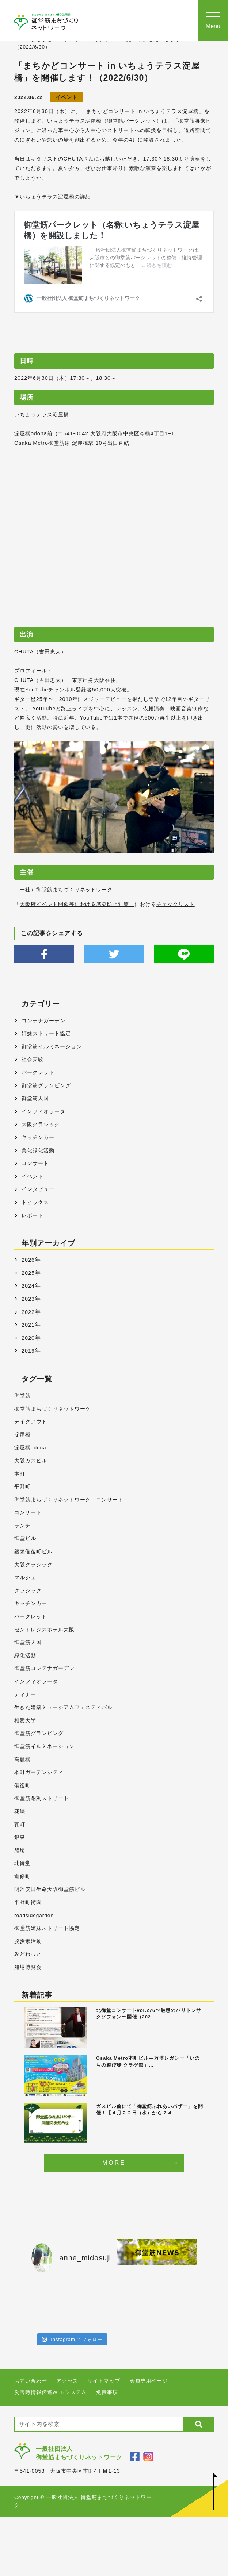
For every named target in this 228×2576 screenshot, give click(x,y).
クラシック (28, 1590)
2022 (28, 1312)
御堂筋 (22, 1396)
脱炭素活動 (28, 1941)
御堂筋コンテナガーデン (44, 1668)
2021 (28, 1325)
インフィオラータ (43, 1111)
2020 (28, 1338)
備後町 (22, 1785)
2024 (28, 1286)
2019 (28, 1351)
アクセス (67, 2381)
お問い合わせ (30, 2381)
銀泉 (19, 1837)
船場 (19, 1850)
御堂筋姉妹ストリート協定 (47, 1928)
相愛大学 (25, 1720)
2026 (28, 1260)
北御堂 (22, 1863)
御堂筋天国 (35, 1098)
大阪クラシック (41, 1124)
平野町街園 (28, 1902)
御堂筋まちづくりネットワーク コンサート (68, 1500)
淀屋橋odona (30, 1447)
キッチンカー (38, 1137)
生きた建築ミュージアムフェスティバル (63, 1707)
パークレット (38, 1072)
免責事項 (107, 2392)
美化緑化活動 (38, 1150)
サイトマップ (103, 2381)
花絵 (19, 1811)
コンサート (35, 1163)
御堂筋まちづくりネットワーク (52, 1409)
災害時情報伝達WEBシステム (50, 2392)
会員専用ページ (149, 2381)
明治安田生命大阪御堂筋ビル (49, 1889)
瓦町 (19, 1824)
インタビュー (38, 1189)
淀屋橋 (22, 1435)
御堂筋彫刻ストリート (41, 1798)
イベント (66, 97)
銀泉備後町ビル (33, 1551)
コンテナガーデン (43, 1020)
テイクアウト (30, 1421)
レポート (32, 1215)
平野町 (22, 1486)
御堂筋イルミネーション (52, 1046)
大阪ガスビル (30, 1461)
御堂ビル (25, 1538)
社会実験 (32, 1059)
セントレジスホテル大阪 (44, 1629)
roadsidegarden (34, 1915)
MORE (114, 2163)
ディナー (25, 1694)
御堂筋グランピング (46, 1085)
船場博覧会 (28, 1967)
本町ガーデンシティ (39, 1772)
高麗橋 (22, 1759)
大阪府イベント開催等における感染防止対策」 (77, 904)
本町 (19, 1474)
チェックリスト (175, 904)
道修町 (22, 1876)
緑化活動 (25, 1655)
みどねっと (28, 1954)
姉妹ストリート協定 (46, 1033)
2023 (28, 1299)
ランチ (22, 1525)
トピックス (35, 1202)
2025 (28, 1273)
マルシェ (25, 1577)
